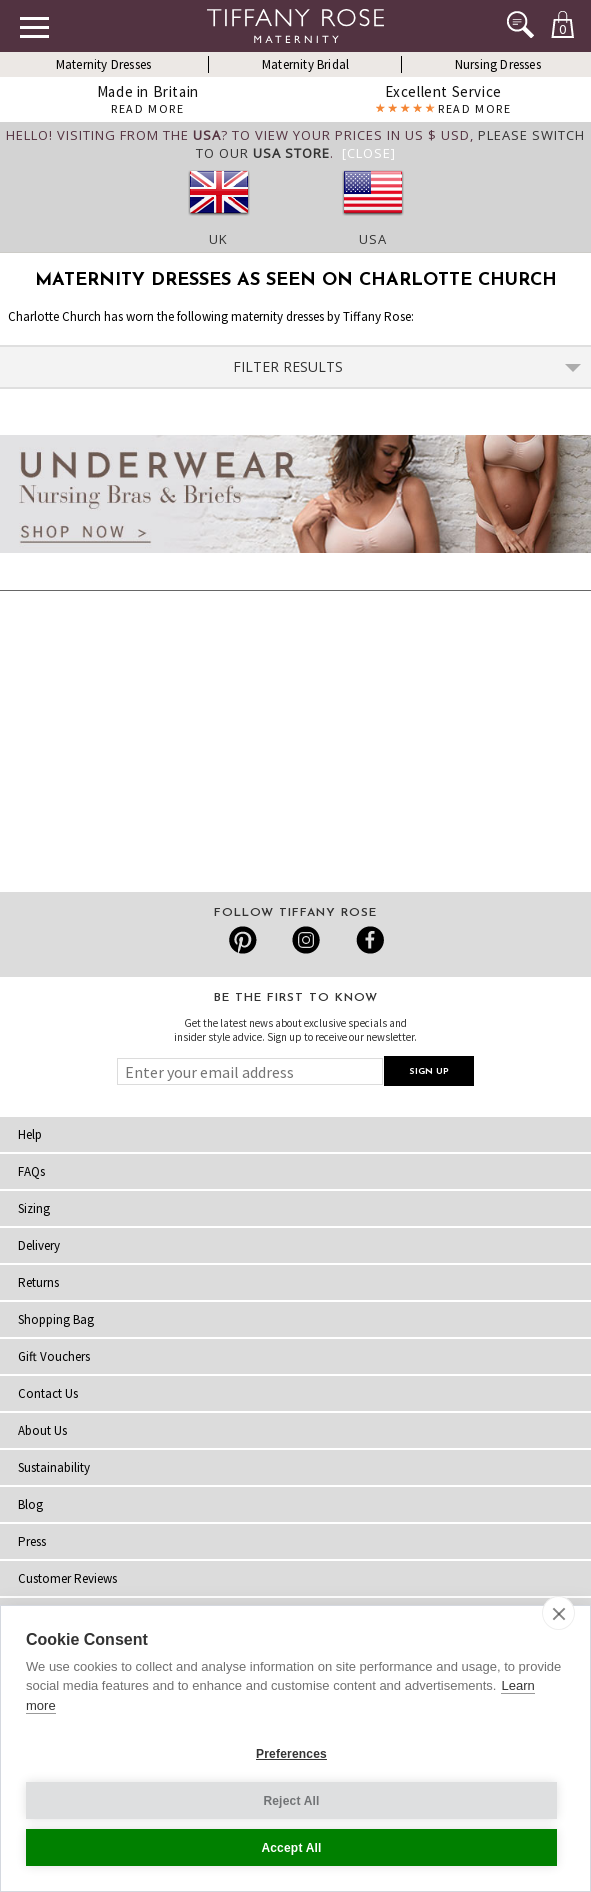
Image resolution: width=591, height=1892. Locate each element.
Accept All (291, 1848)
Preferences (291, 1754)
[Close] (369, 153)
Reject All (291, 1801)
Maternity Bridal (305, 64)
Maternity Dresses (103, 64)
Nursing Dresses (498, 64)
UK (218, 239)
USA (373, 239)
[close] (558, 1613)
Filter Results (407, 366)
